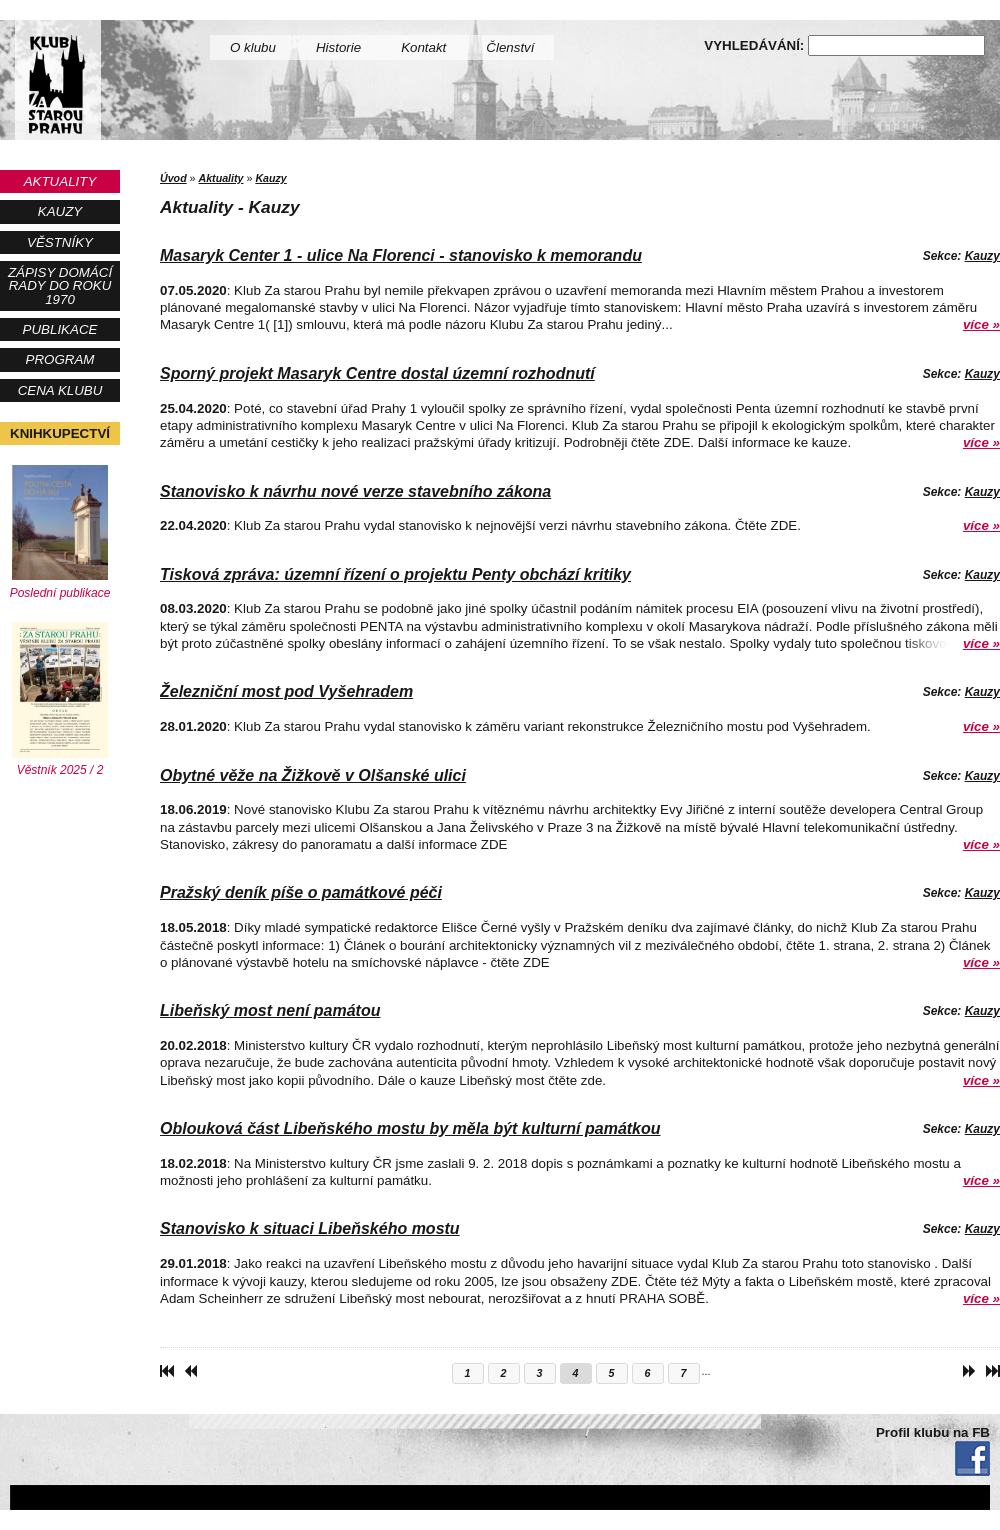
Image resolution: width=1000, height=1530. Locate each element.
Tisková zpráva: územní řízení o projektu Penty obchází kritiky (395, 574)
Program (60, 359)
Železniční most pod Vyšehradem (286, 691)
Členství (510, 47)
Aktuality (60, 181)
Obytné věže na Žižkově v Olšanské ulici (313, 775)
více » (981, 324)
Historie (338, 47)
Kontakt (423, 47)
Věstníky (60, 242)
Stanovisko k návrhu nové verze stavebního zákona (355, 491)
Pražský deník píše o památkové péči (301, 892)
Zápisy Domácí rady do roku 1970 (60, 286)
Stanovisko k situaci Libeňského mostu (310, 1228)
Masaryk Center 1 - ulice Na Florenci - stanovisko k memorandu (401, 255)
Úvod (173, 178)
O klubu (253, 47)
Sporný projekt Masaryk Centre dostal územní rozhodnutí (377, 373)
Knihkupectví (60, 433)
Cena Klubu (60, 390)
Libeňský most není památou (270, 1010)
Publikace (60, 329)
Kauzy (60, 211)
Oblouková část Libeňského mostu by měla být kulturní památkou (410, 1128)
